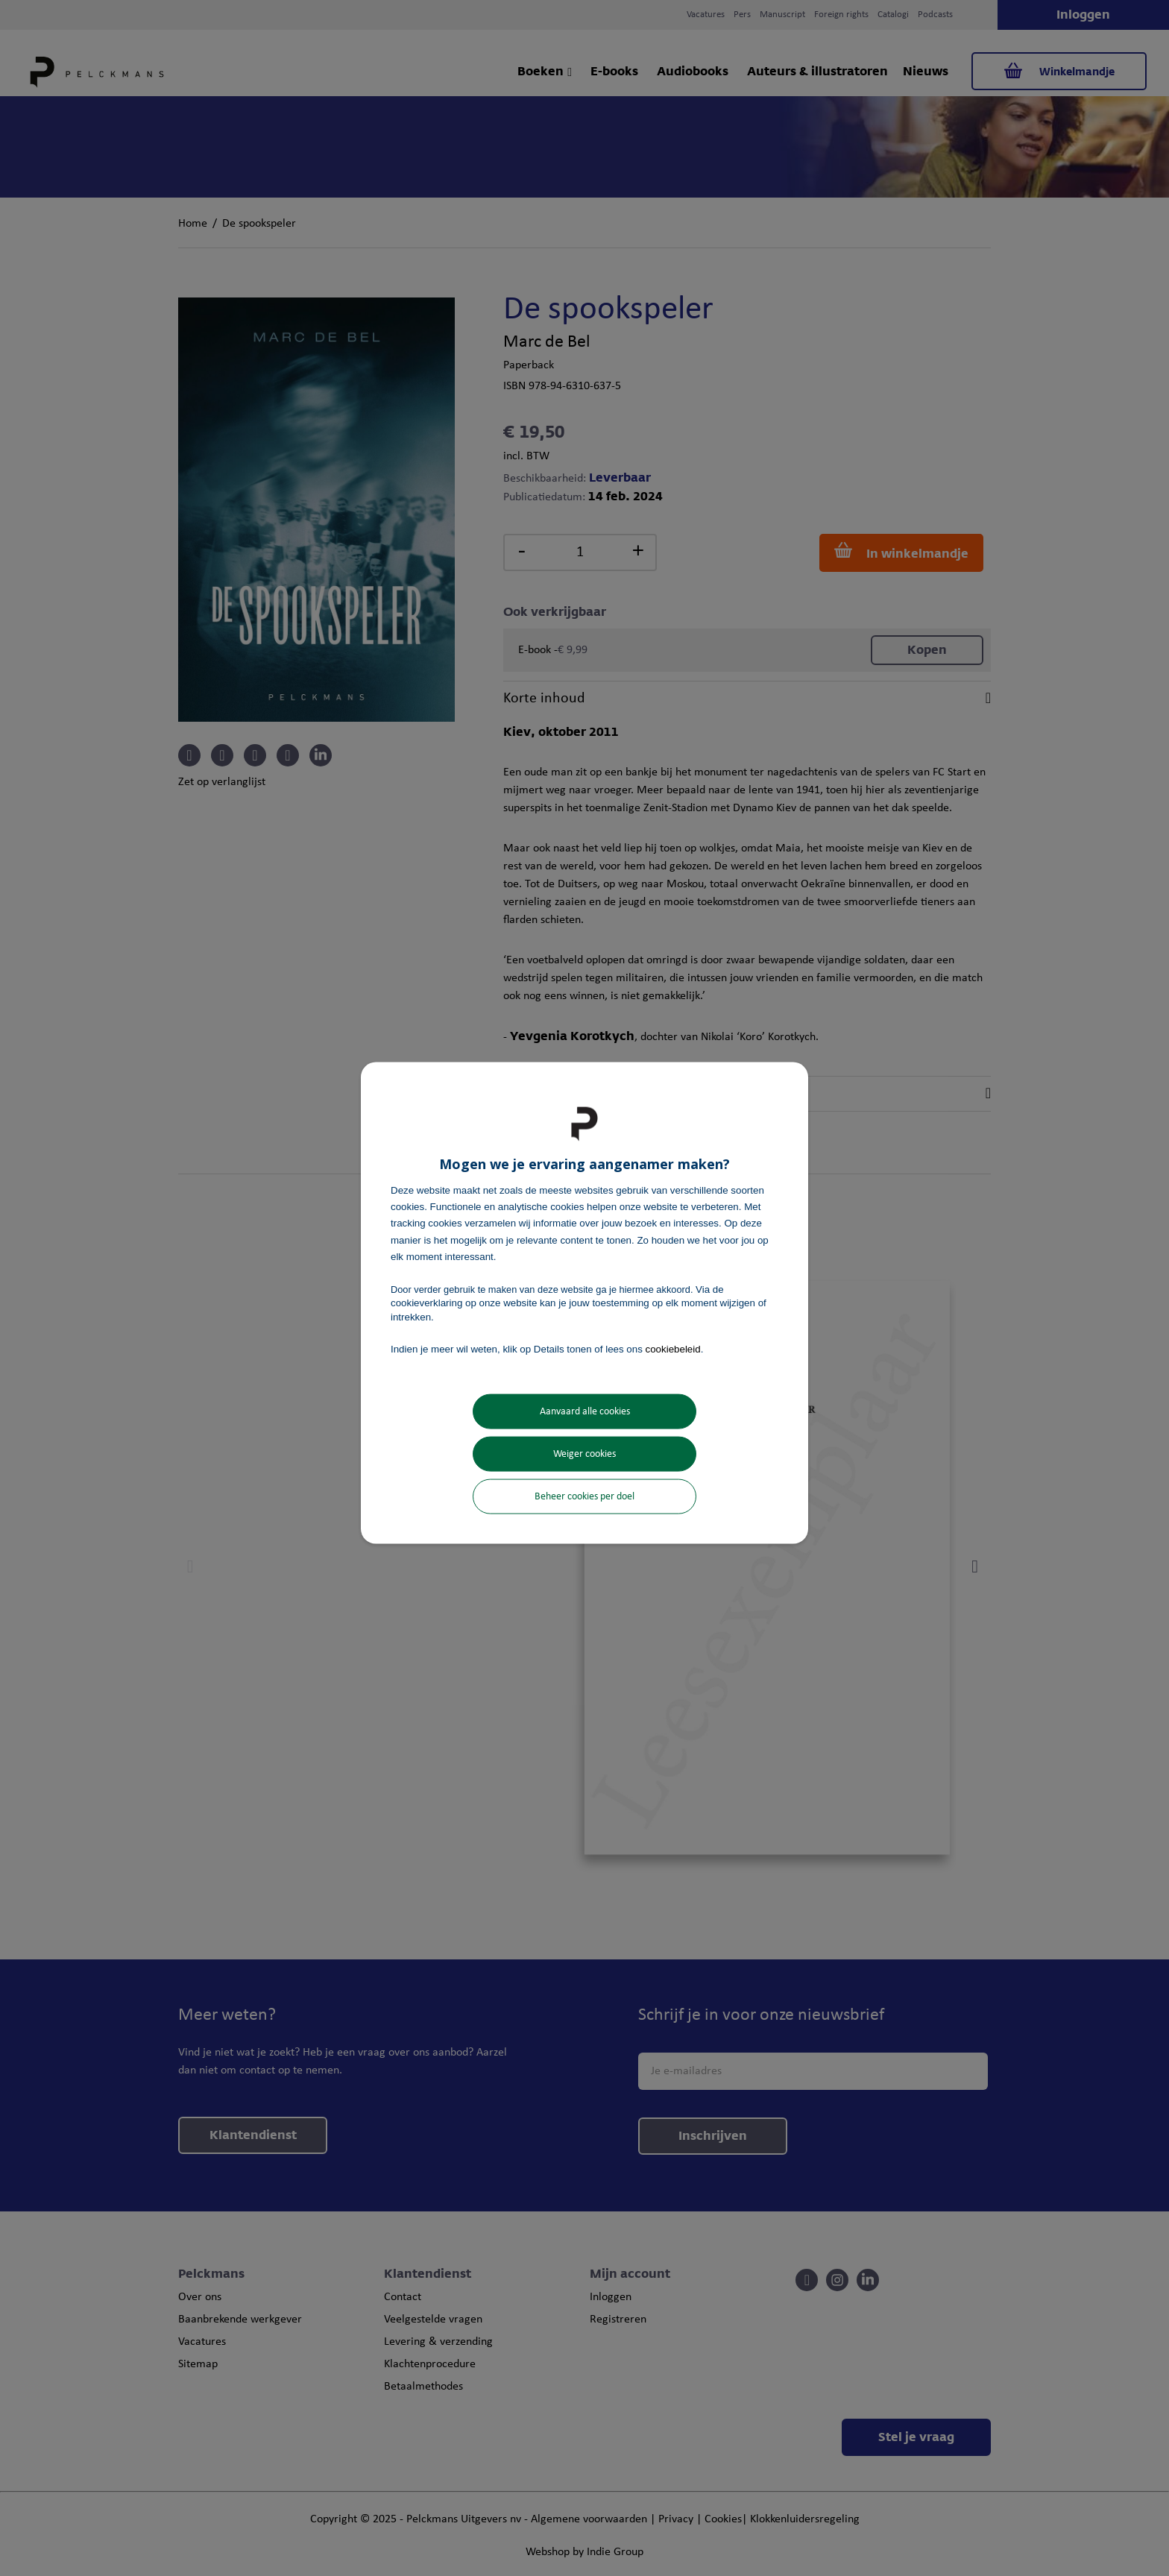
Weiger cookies (584, 1454)
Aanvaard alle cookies (585, 1411)
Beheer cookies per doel (584, 1496)
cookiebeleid (673, 1348)
